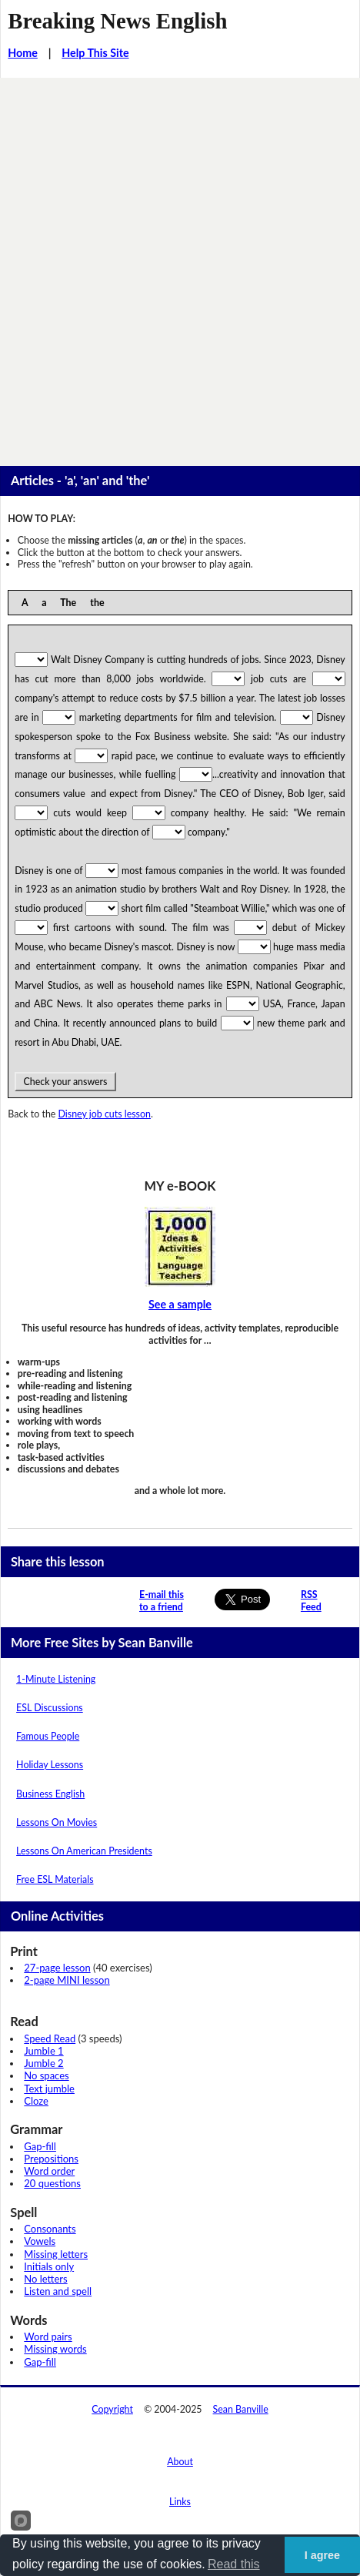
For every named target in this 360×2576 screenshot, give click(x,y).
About (180, 2461)
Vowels (39, 2241)
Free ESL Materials (54, 1879)
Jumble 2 (43, 2063)
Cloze (36, 2101)
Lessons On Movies (56, 1822)
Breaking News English (117, 20)
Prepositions (51, 2158)
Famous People (47, 1736)
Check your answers (65, 1081)
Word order (49, 2171)
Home (23, 52)
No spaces (46, 2075)
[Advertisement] (180, 265)
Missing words (55, 2349)
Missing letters (56, 2254)
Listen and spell (58, 2291)
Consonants (49, 2229)
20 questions (52, 2183)
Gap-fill (40, 2146)
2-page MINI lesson (66, 1980)
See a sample (180, 1304)
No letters (45, 2279)
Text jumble (49, 2088)
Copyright (112, 2409)
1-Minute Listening (55, 1679)
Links (180, 2501)
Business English (50, 1794)
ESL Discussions (49, 1707)
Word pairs (48, 2336)
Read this (234, 2564)
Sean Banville (240, 2409)
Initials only (49, 2266)
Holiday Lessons (49, 1764)
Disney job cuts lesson (104, 1114)
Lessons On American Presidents (84, 1851)
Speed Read (49, 2038)
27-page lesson (57, 1967)
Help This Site (95, 52)
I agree (322, 2555)
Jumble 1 (43, 2051)
